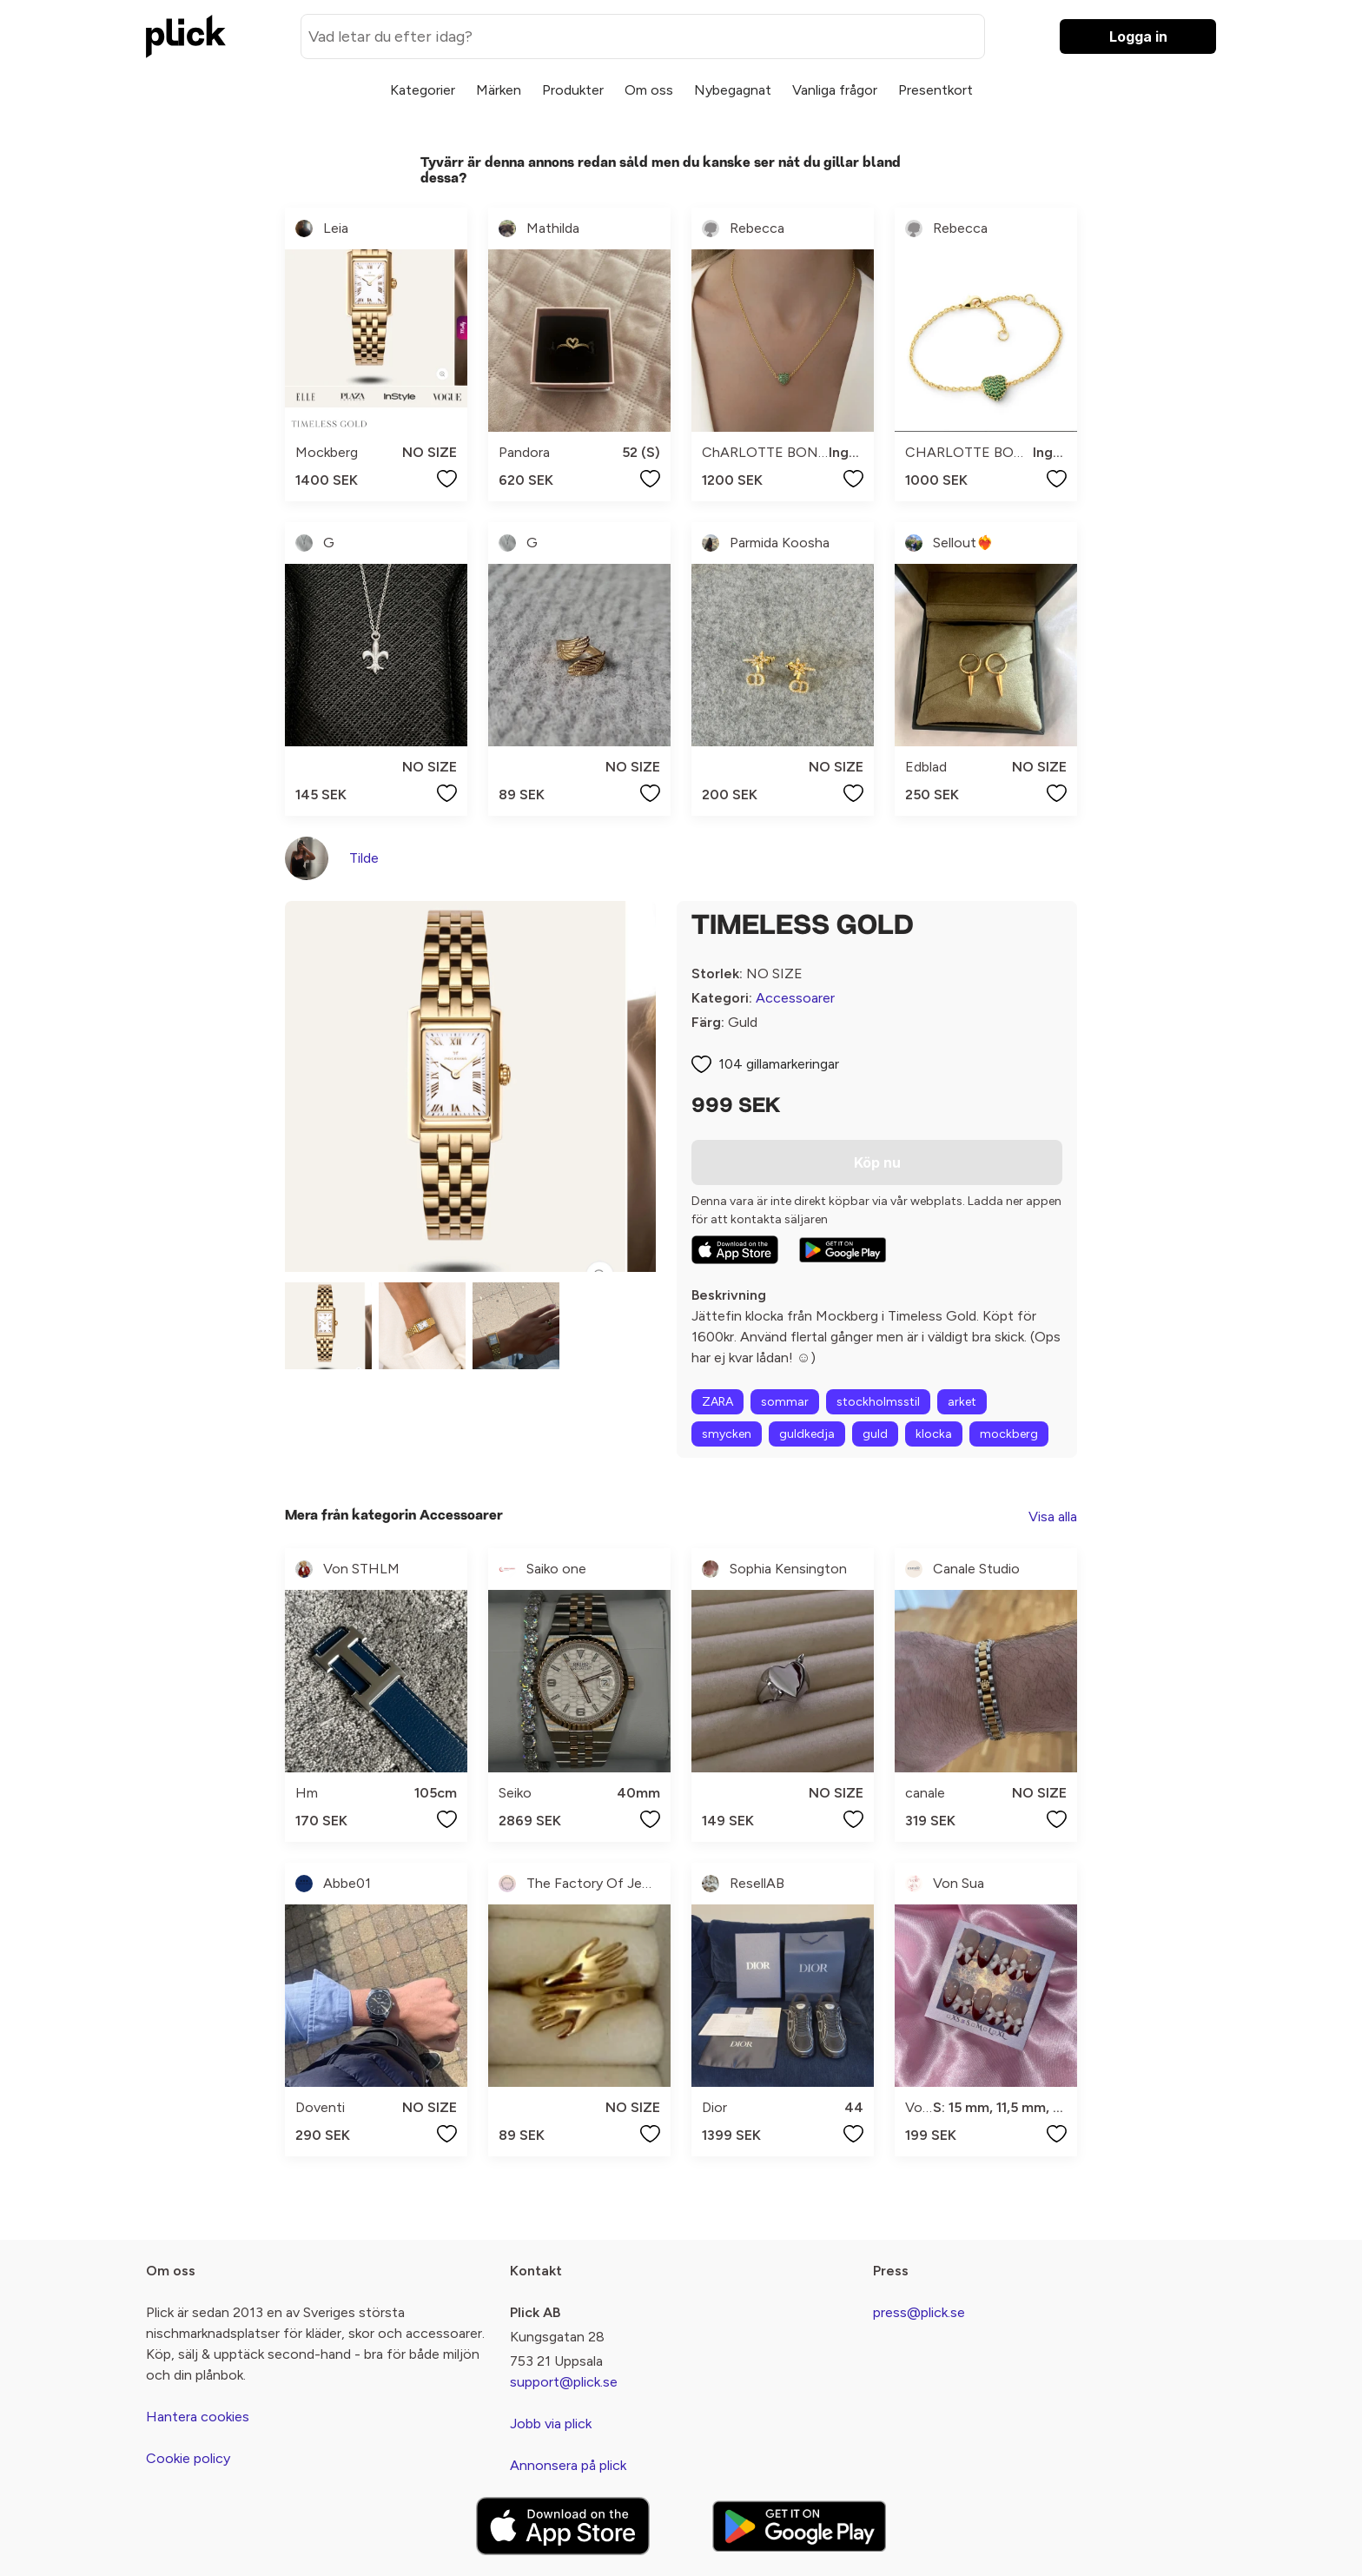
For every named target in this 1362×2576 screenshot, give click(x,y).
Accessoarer (795, 998)
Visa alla (1052, 1516)
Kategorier (422, 90)
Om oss (649, 90)
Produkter (573, 90)
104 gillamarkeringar (778, 1064)
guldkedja (807, 1434)
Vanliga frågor (834, 90)
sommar (785, 1401)
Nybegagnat (732, 90)
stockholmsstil (878, 1401)
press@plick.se (919, 2312)
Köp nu (877, 1162)
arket (962, 1401)
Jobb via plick (551, 2423)
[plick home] (186, 36)
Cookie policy (188, 2458)
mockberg (1009, 1434)
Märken (498, 90)
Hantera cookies (197, 2416)
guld (875, 1434)
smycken (726, 1434)
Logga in (1138, 36)
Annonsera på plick (568, 2465)
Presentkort (935, 90)
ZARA (717, 1401)
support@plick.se (564, 2382)
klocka (934, 1434)
